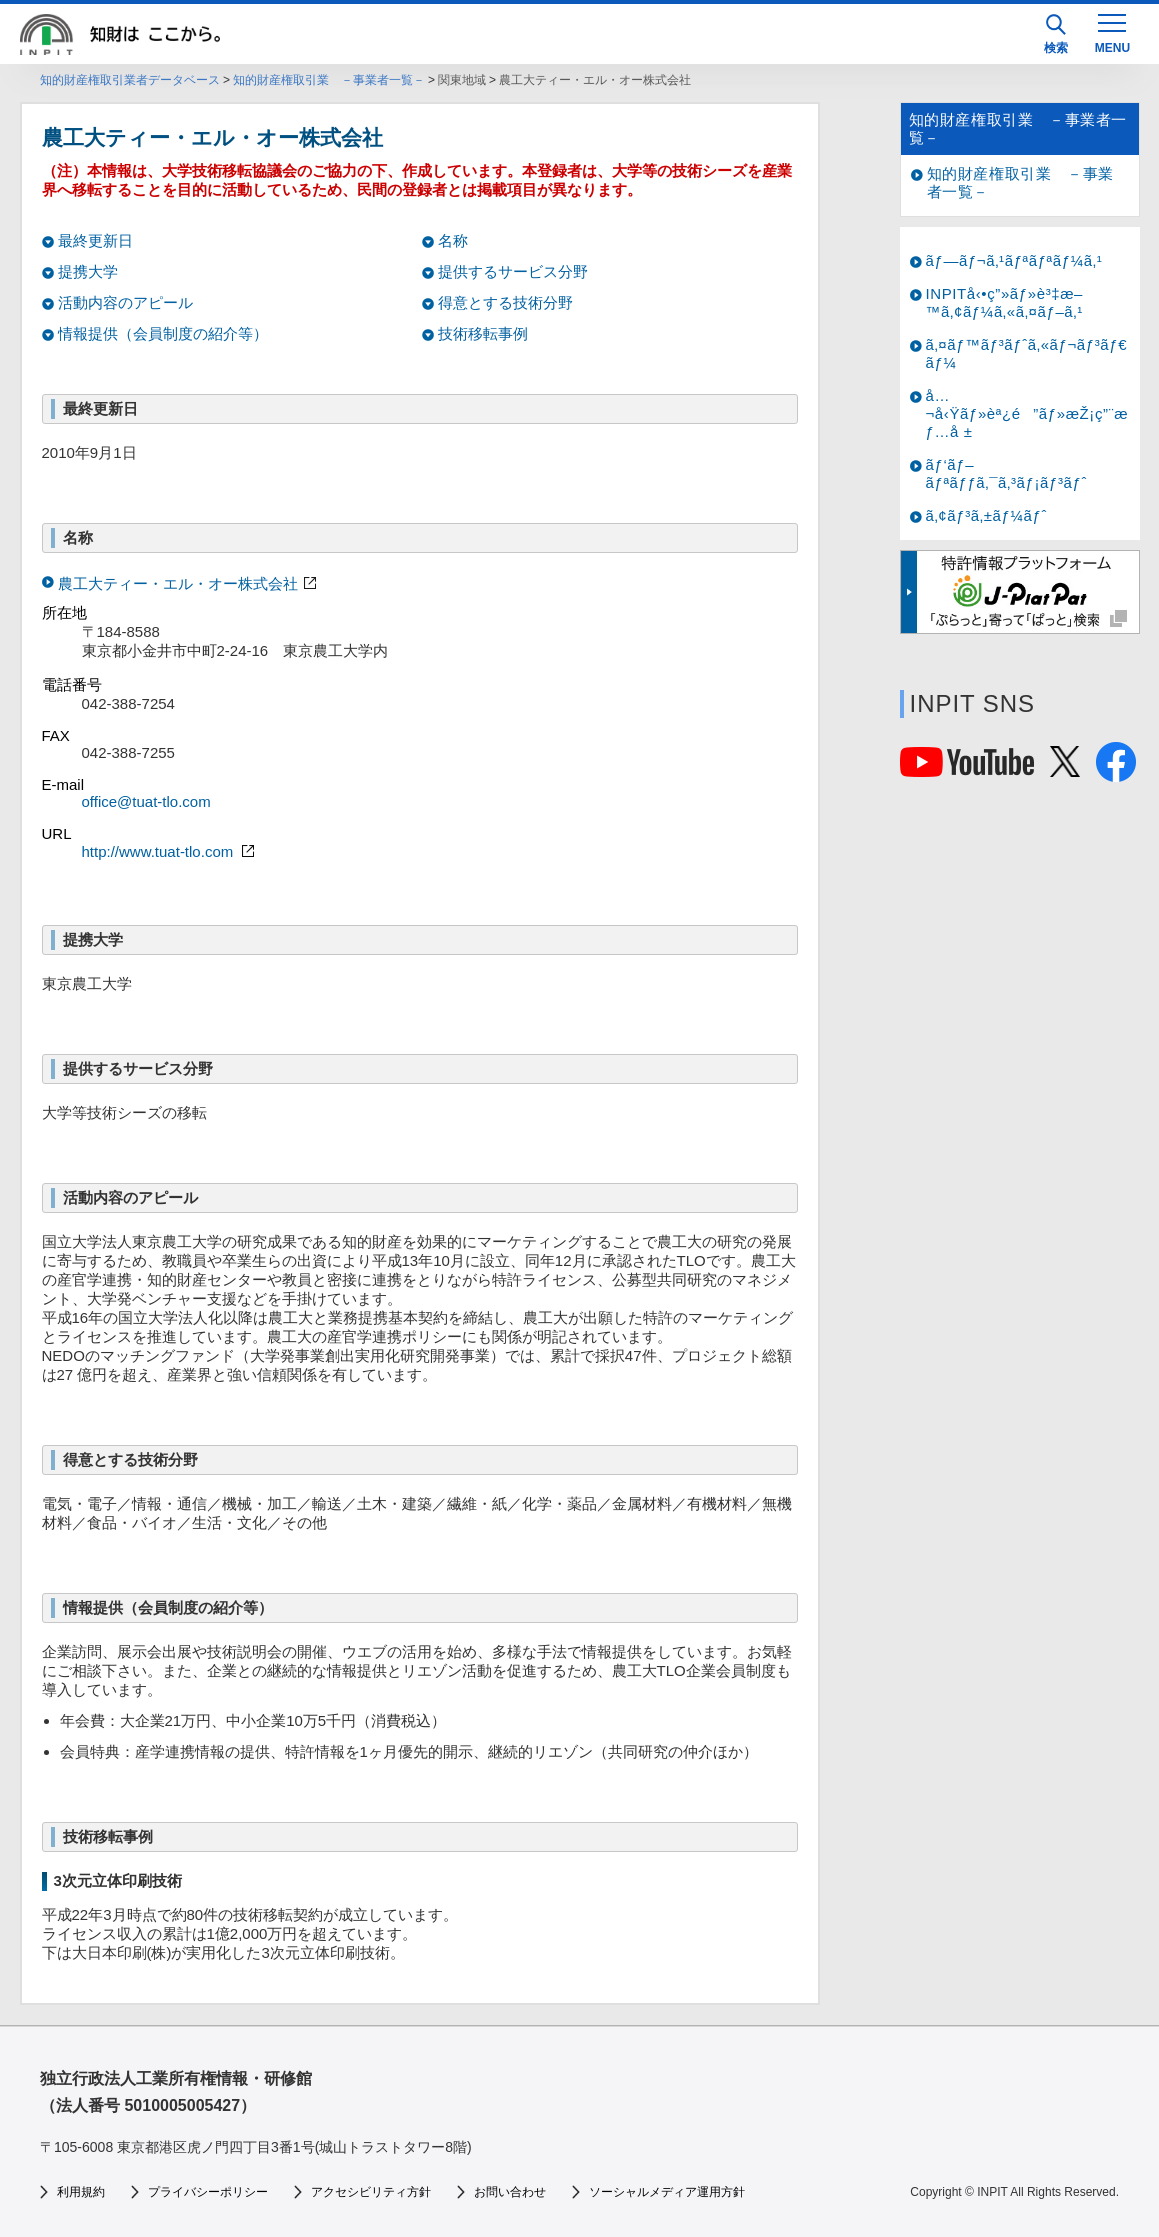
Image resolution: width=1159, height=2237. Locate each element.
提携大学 (88, 271)
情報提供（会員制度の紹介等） (163, 333)
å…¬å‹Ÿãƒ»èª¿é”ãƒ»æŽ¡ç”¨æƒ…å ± (1027, 413)
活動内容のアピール (125, 302)
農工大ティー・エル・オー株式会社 (178, 583)
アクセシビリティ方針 (371, 2192)
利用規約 (81, 2192)
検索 (1056, 34)
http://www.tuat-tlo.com (171, 851)
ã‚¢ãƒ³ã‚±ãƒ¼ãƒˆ (986, 515)
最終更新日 (95, 240)
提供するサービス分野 (513, 271)
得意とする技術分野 (505, 302)
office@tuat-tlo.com (146, 801)
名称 (453, 240)
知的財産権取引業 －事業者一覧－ (329, 80)
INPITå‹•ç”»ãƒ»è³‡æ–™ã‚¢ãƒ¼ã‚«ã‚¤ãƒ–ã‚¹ (1005, 302)
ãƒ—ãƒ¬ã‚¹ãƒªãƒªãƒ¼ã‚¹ (1014, 260)
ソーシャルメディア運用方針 (667, 2192)
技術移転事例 (483, 333)
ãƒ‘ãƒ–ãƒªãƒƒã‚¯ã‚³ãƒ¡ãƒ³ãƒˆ (1007, 473)
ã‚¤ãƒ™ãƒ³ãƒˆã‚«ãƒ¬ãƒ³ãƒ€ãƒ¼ (1027, 353)
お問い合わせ (510, 2192)
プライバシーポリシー (208, 2192)
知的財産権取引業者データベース (130, 80)
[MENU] (1112, 32)
